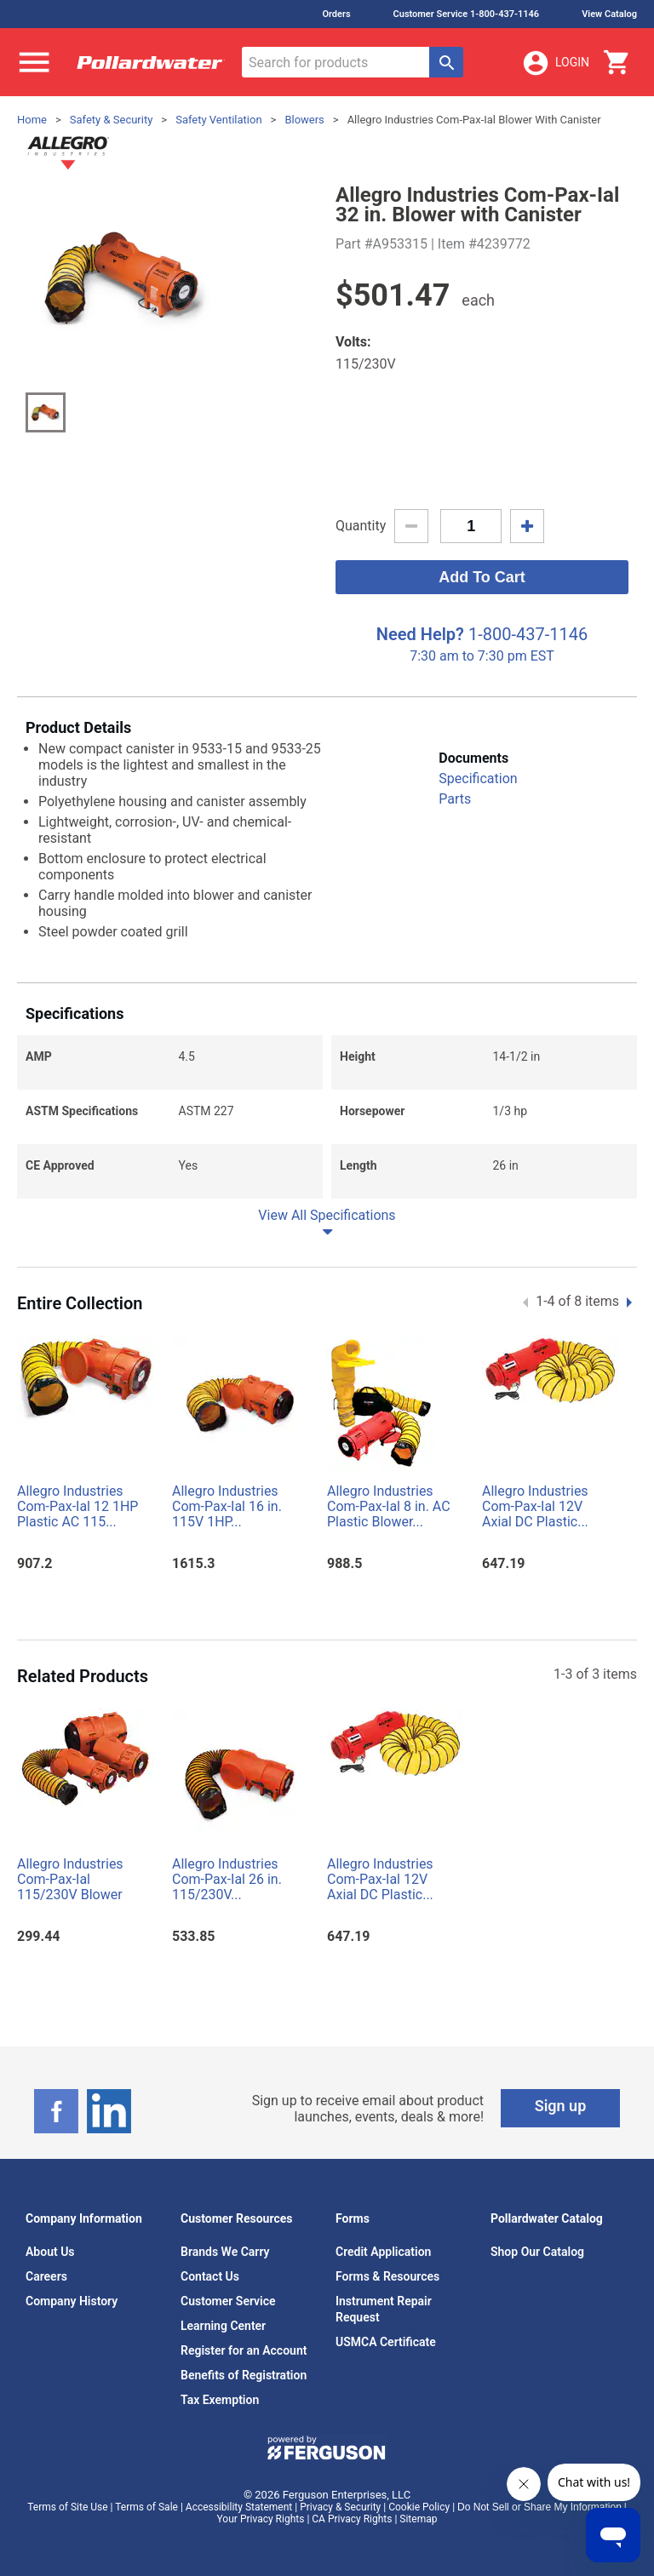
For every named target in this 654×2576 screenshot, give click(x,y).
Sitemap (418, 2519)
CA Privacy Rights (352, 2519)
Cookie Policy (419, 2507)
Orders (336, 14)
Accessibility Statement (239, 2507)
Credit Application (383, 2251)
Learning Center (223, 2326)
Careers (46, 2276)
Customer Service (228, 2301)
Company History (72, 2301)
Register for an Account (244, 2350)
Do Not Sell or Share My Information (539, 2507)
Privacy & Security (340, 2507)
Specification (478, 778)
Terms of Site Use (67, 2507)
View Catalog (609, 14)
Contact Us (210, 2276)
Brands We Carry (225, 2251)
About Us (50, 2251)
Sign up (561, 2106)
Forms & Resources (387, 2276)
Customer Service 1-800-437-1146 (466, 14)
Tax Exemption (220, 2400)
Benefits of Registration (244, 2375)
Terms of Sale (146, 2507)
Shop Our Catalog (537, 2251)
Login (555, 63)
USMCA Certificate (386, 2342)
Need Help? (420, 634)
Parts (455, 799)
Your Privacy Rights (261, 2519)
